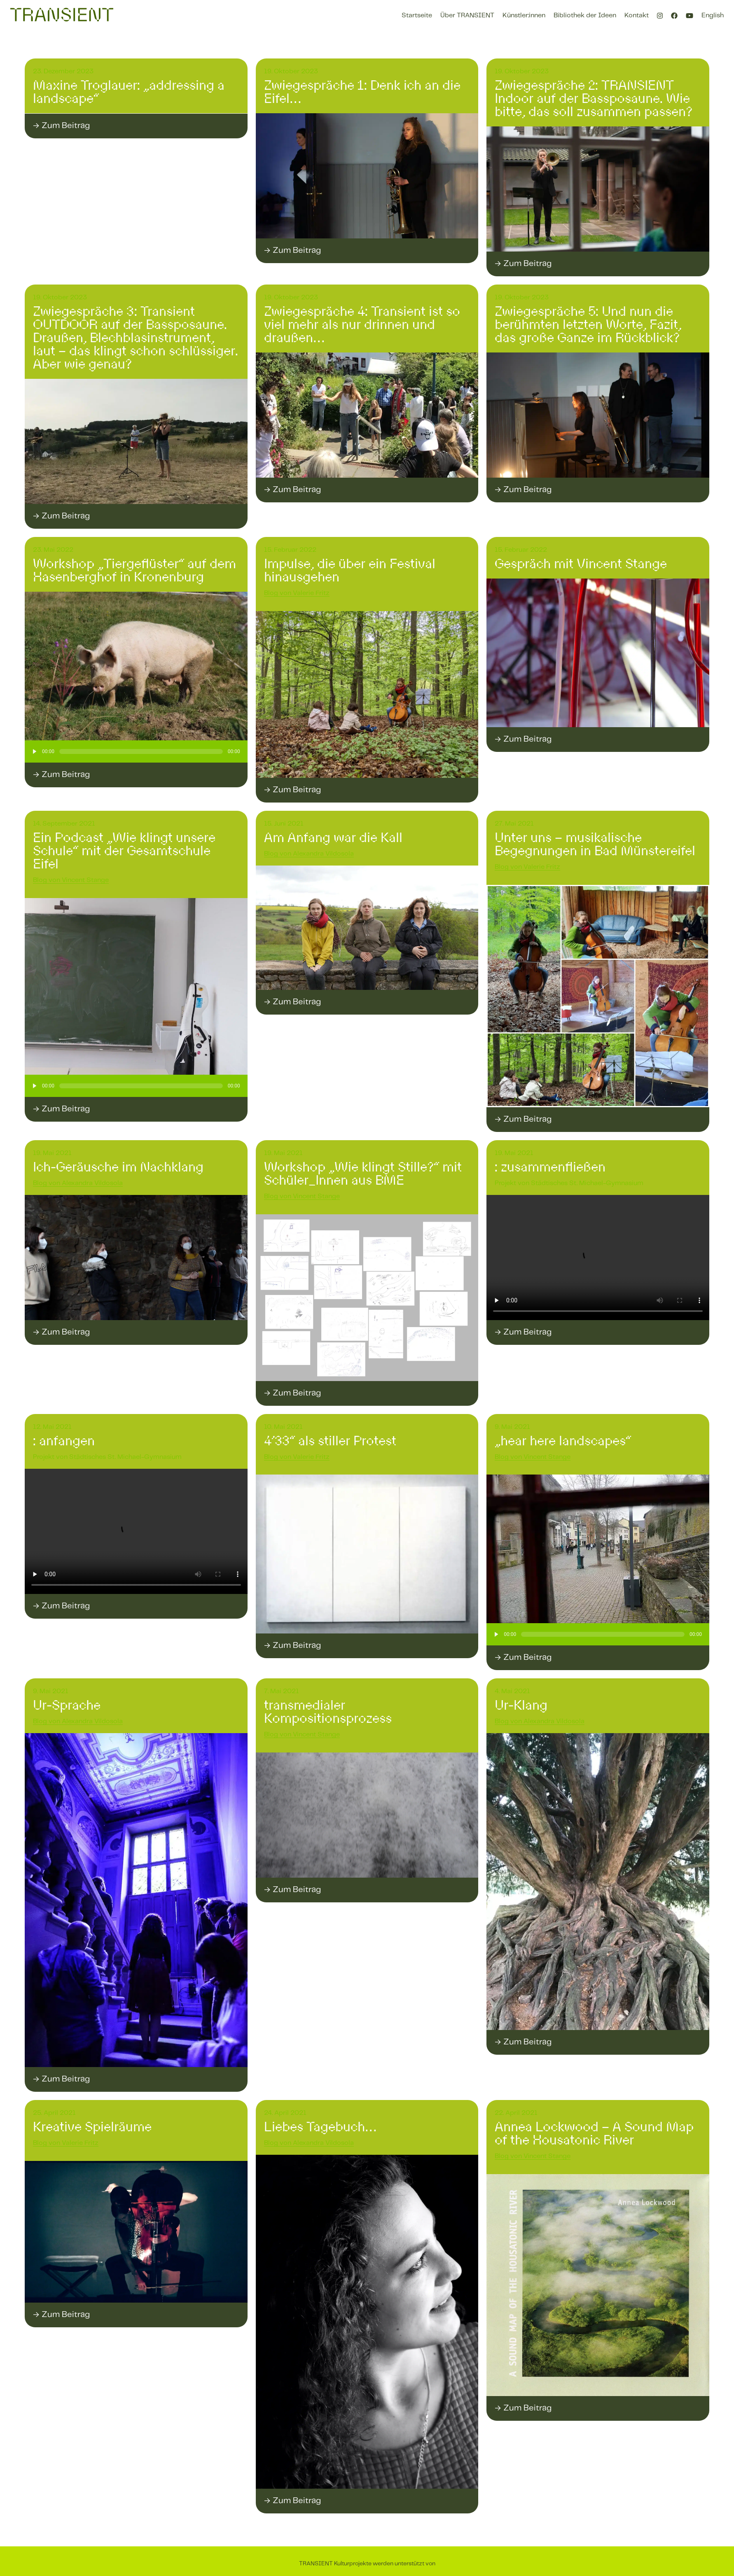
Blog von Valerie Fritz (297, 593)
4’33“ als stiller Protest (330, 1440)
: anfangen (64, 1440)
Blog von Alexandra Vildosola (309, 854)
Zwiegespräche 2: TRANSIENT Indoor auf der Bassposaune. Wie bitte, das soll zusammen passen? (593, 98)
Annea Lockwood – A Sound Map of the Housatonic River (594, 2133)
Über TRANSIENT (467, 15)
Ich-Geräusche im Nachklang (118, 1167)
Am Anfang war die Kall (333, 837)
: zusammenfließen (550, 1167)
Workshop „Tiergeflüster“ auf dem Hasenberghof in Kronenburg (134, 570)
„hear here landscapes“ (563, 1440)
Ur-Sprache (67, 1705)
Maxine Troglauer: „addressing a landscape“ (128, 92)
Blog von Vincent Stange (71, 880)
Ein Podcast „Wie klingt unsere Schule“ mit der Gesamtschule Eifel (124, 850)
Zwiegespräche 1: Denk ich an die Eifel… (362, 92)
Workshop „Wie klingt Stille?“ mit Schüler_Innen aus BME (363, 1174)
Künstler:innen (524, 15)
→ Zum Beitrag (61, 126)
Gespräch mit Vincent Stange (581, 563)
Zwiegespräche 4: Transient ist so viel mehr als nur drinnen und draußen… (362, 324)
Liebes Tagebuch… (320, 2126)
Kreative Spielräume (92, 2126)
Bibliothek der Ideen (585, 15)
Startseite (417, 15)
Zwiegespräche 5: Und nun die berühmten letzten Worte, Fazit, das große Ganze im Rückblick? (588, 324)
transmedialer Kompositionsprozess (328, 1712)
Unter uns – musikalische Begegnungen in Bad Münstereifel (595, 844)
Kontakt (636, 15)
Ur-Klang (521, 1705)
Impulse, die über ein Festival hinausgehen (349, 570)
